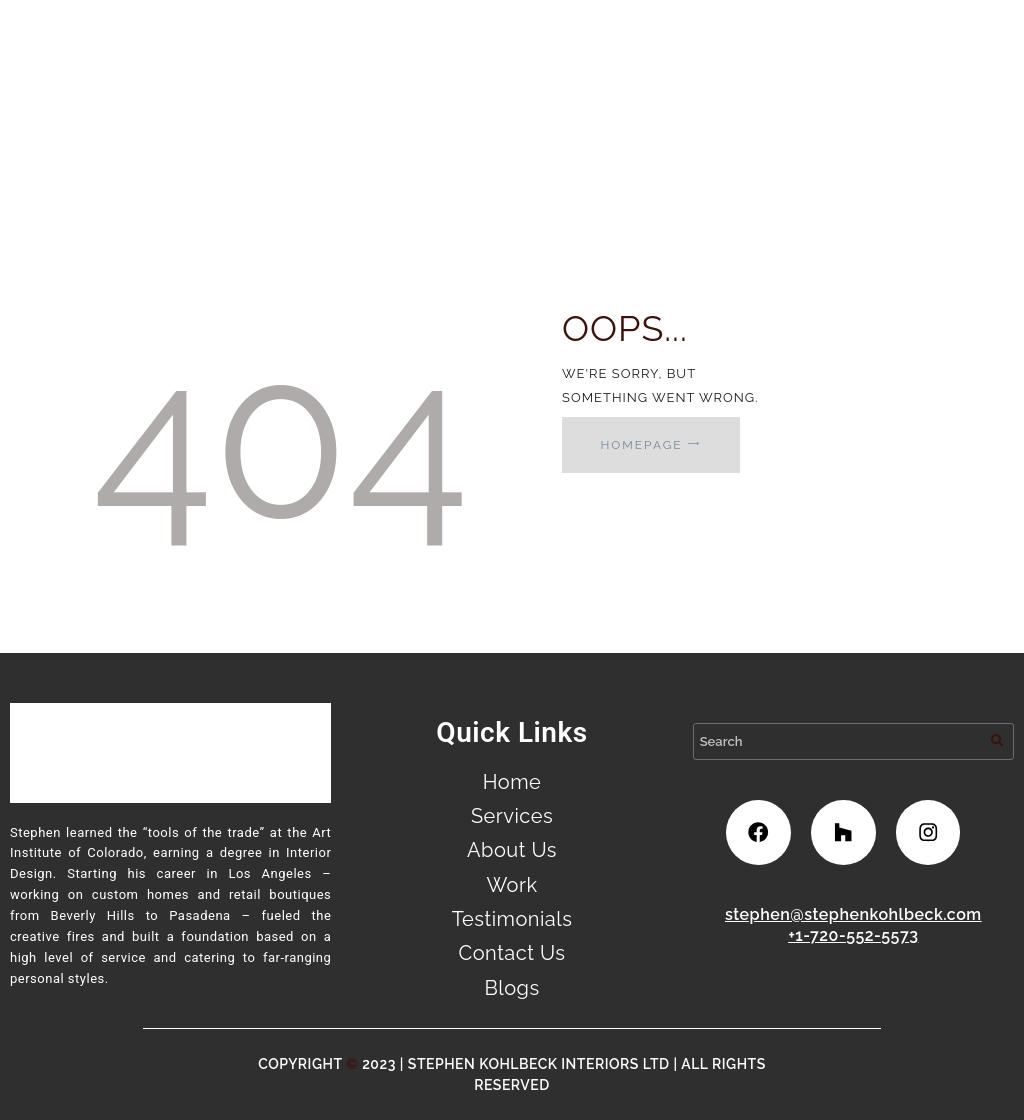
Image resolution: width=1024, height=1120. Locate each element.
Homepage (641, 445)
